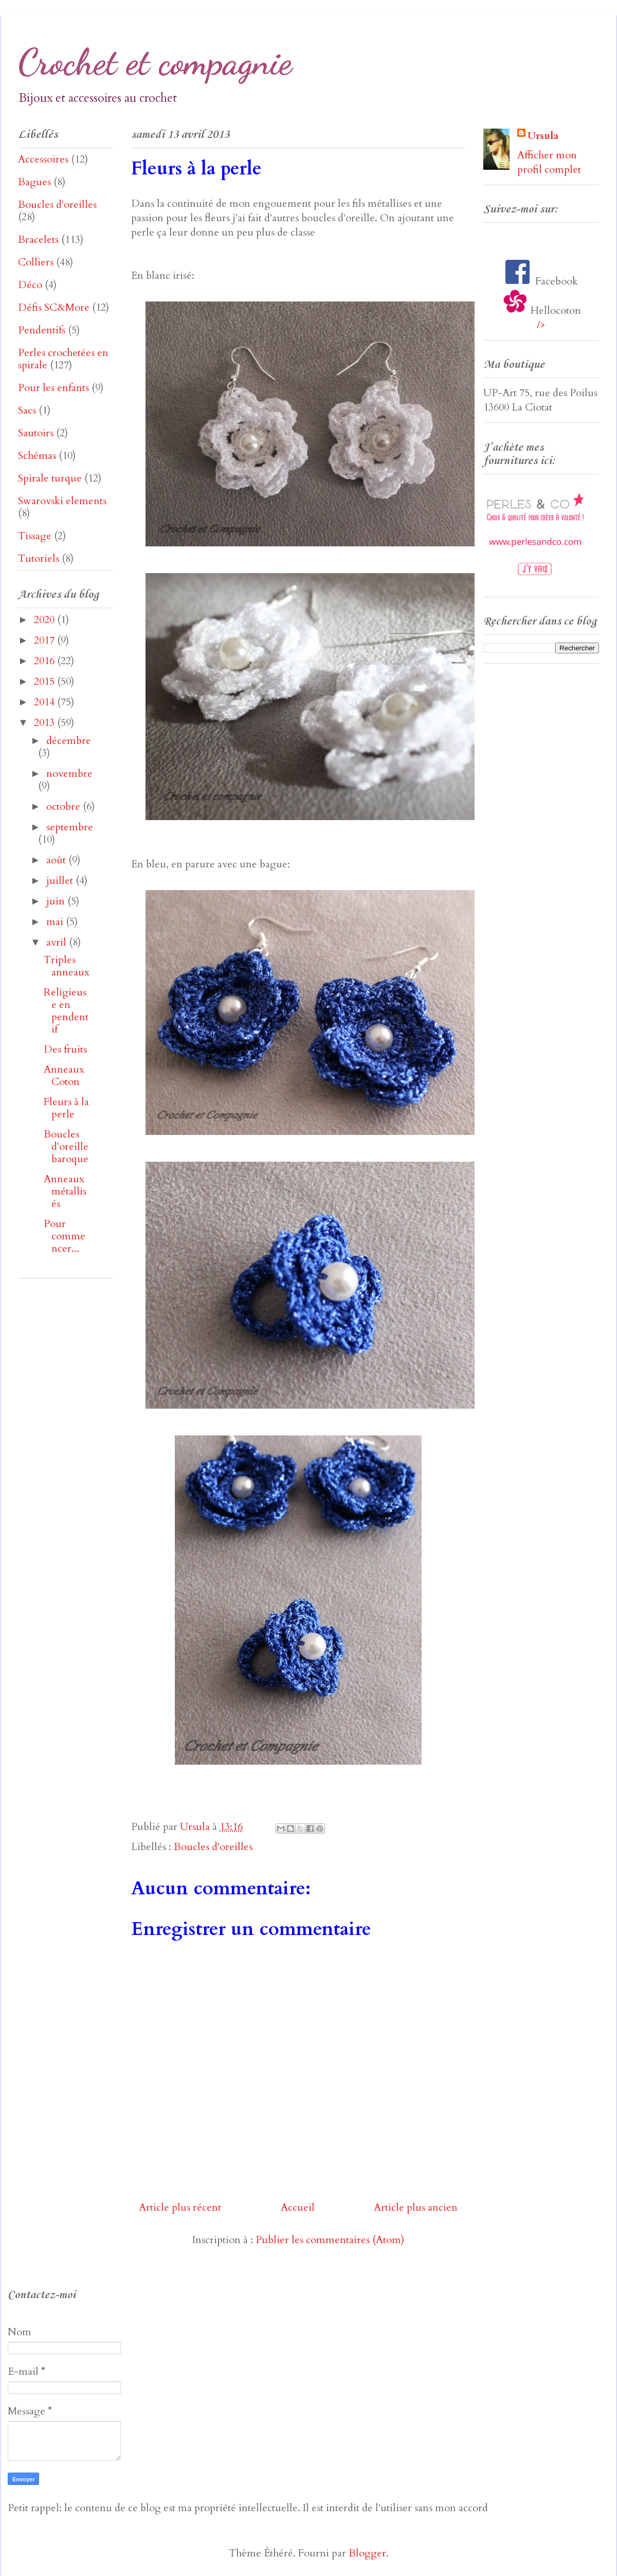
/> (541, 325)
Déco (30, 285)
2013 (45, 723)
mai (56, 922)
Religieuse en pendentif (66, 1010)
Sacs (27, 410)
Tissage (34, 536)
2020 (45, 620)
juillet (61, 880)
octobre (64, 806)
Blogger (367, 2553)
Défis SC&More (53, 307)
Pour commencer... (64, 1236)
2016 (45, 661)
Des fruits (65, 1049)
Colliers (35, 262)
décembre (68, 741)
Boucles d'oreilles (213, 1847)
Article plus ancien (416, 2207)
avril (57, 942)
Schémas (37, 456)
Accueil (298, 2207)
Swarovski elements (62, 501)
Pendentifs (41, 330)
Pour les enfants (53, 388)
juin (56, 901)
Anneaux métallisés (65, 1191)
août (57, 860)
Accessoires (43, 159)
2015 (45, 681)
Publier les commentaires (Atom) (330, 2240)
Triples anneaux (66, 966)
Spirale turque (50, 478)
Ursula (543, 136)
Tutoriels (38, 558)
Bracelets (38, 239)
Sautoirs (35, 433)
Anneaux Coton (64, 1075)
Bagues (34, 182)
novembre (69, 773)
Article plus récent (180, 2207)
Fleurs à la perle (66, 1108)
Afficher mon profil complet (549, 162)
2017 (45, 640)
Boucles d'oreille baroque (66, 1146)
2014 (45, 702)
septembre (69, 827)
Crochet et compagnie (155, 62)
